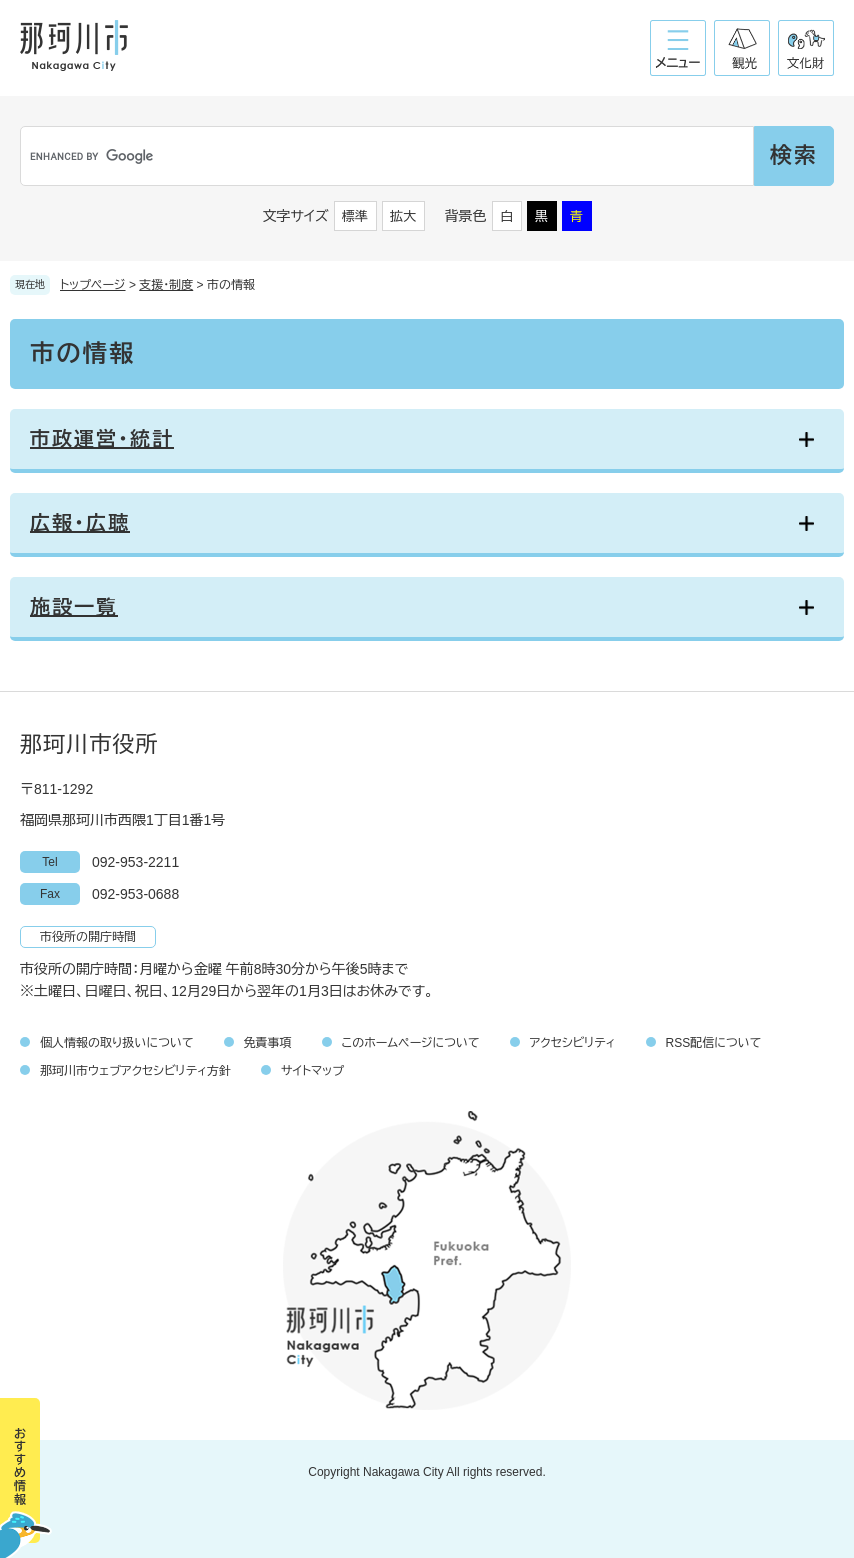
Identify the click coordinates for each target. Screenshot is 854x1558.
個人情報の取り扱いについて (117, 1043)
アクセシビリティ (573, 1043)
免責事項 (268, 1043)
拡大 (403, 216)
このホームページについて (411, 1043)
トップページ (93, 285)
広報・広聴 (80, 523)
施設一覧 (74, 607)
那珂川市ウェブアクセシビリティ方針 (135, 1071)
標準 (355, 216)
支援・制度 (166, 285)
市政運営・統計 (102, 439)
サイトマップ (312, 1071)
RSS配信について (714, 1043)
